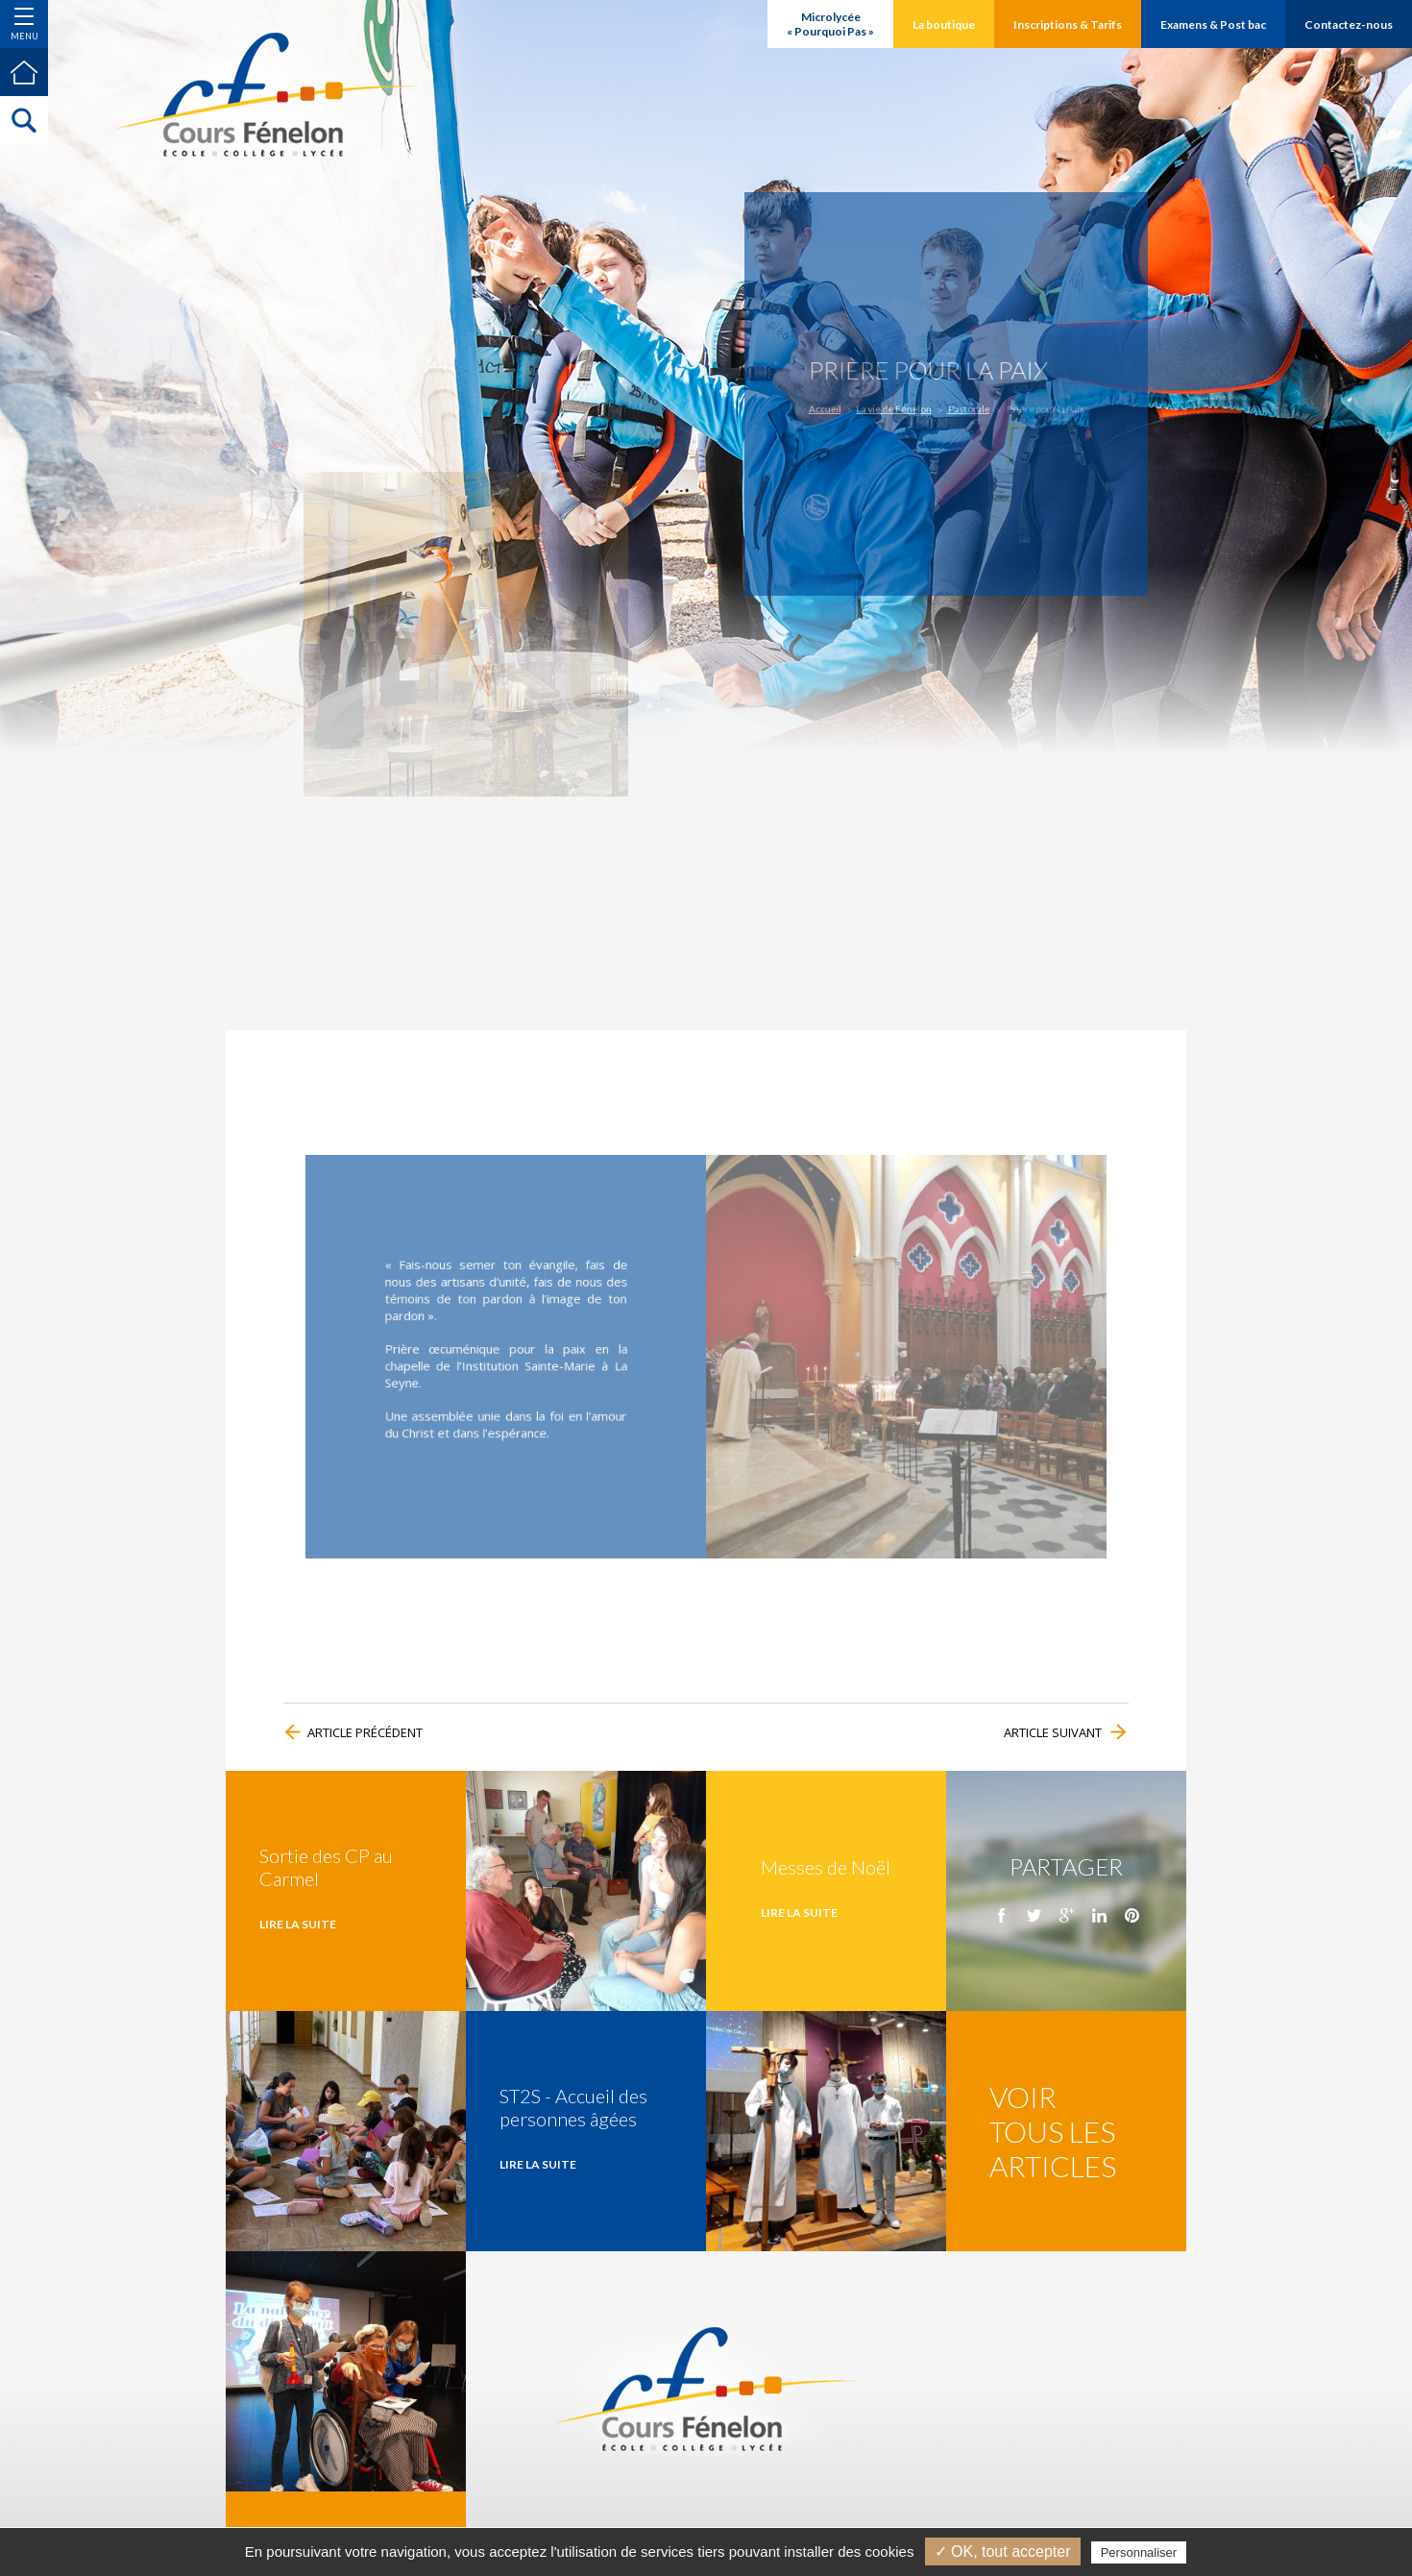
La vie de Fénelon (906, 405)
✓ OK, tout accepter (1003, 2551)
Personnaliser (1139, 2552)
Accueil (852, 405)
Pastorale (962, 405)
